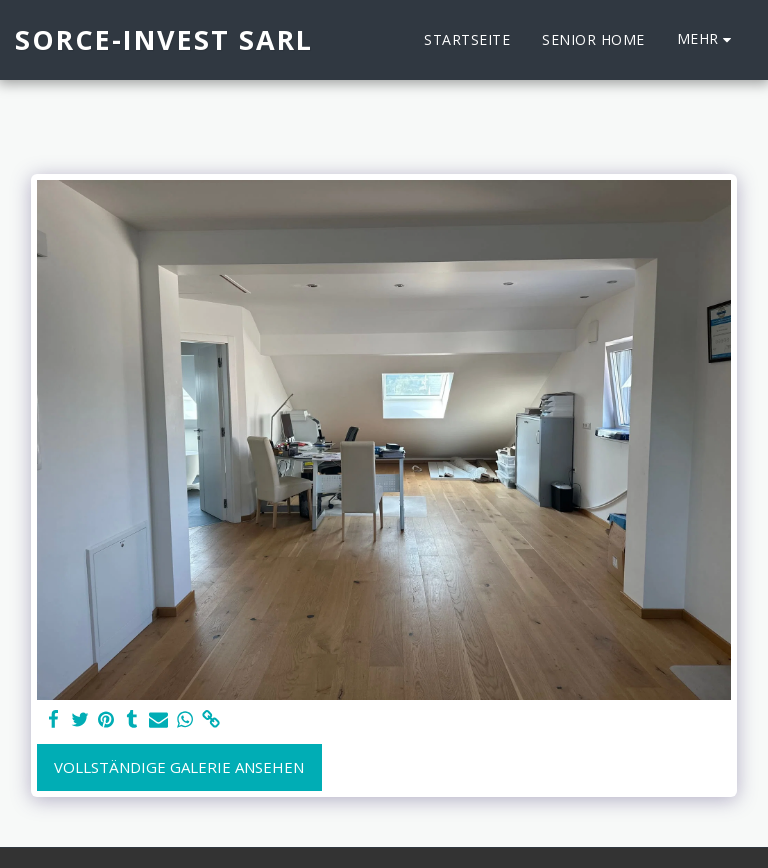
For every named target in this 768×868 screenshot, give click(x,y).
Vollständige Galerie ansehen (179, 767)
